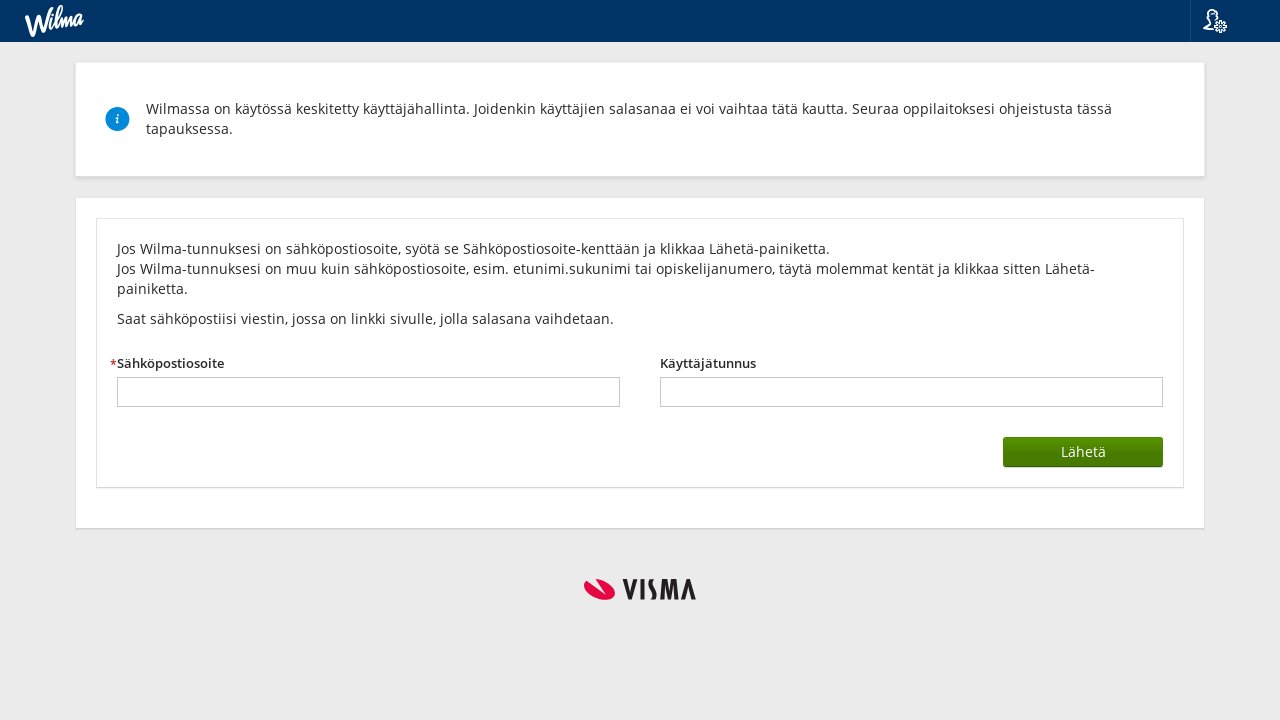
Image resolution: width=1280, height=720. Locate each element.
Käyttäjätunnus (708, 363)
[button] (1227, 21)
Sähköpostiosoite (170, 363)
